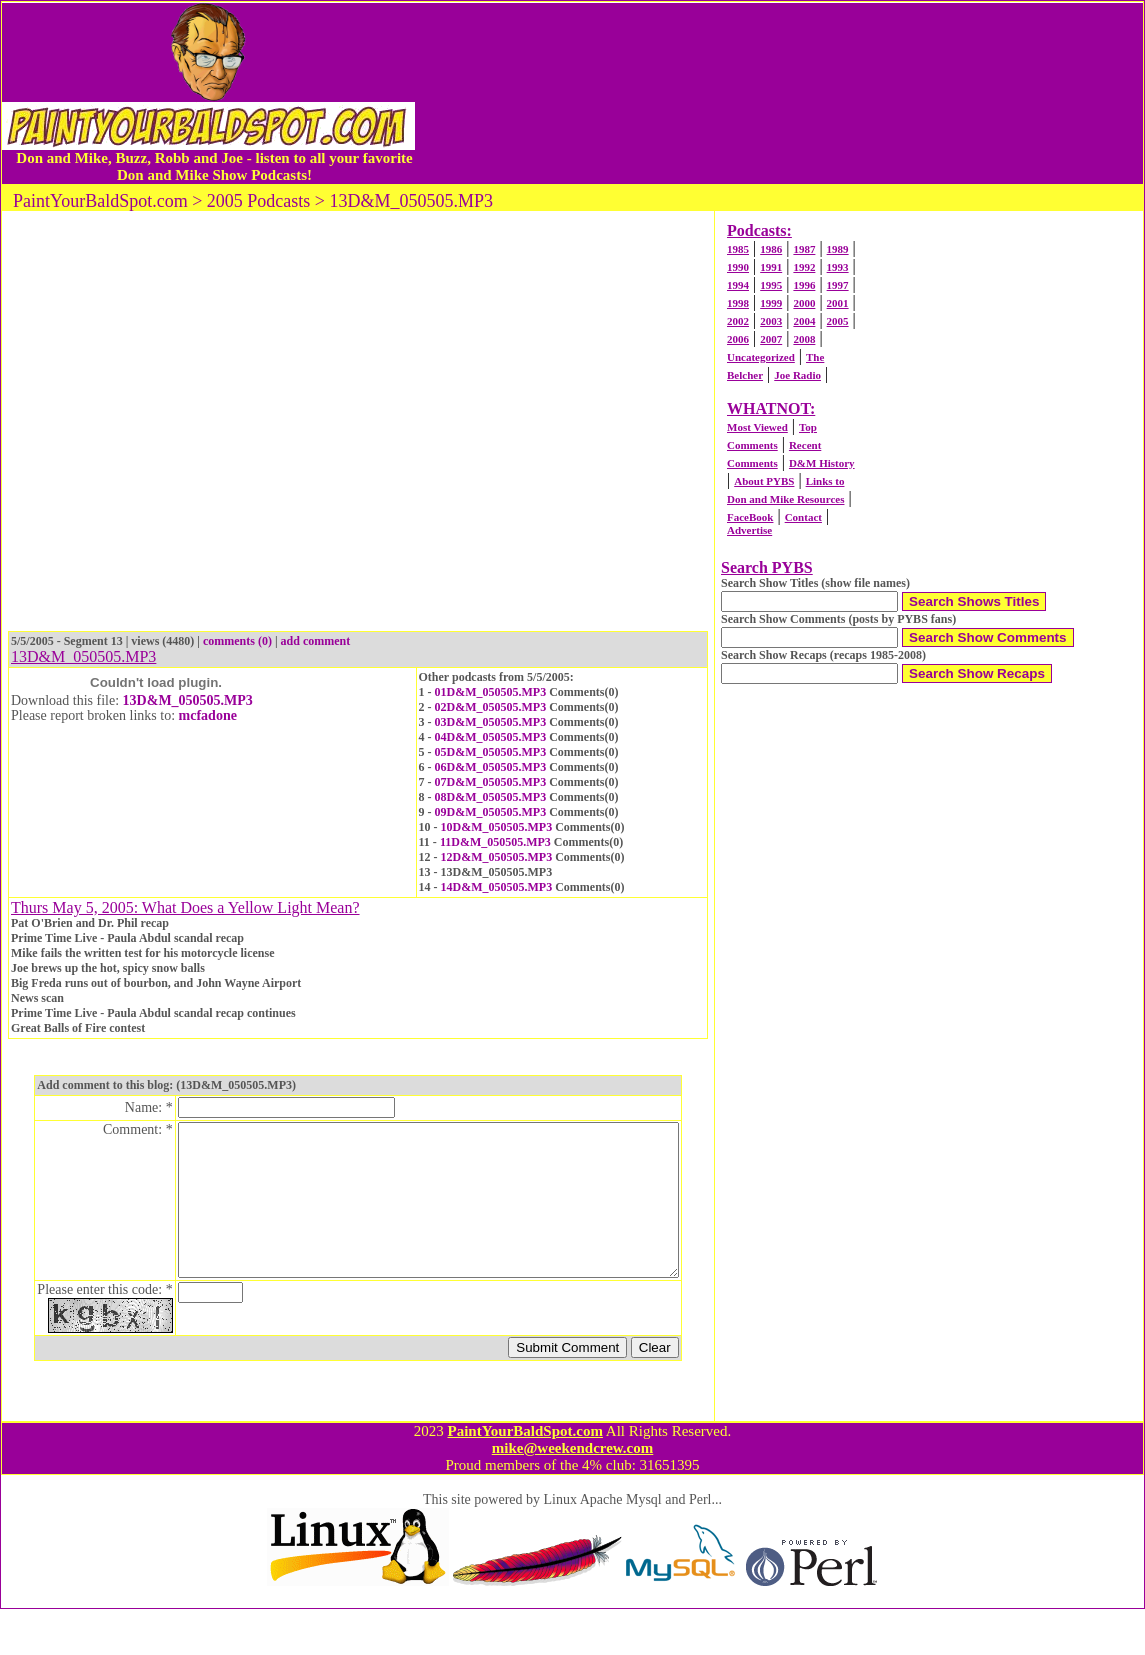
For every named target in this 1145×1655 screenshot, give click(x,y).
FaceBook (750, 517)
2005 (838, 321)
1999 (771, 303)
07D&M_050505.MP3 (491, 782)
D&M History (822, 463)
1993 (838, 267)
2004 (804, 321)
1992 (804, 267)
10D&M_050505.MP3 (497, 827)
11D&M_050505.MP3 (495, 842)
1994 (738, 285)
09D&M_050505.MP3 (491, 812)
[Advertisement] (779, 93)
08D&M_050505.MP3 (491, 797)
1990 (738, 267)
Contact (803, 517)
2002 (738, 321)
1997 (838, 285)
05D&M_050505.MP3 (491, 752)
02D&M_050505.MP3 (491, 707)
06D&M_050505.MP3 (491, 767)
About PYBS (764, 481)
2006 (738, 339)
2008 (804, 339)
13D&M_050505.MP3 (188, 700)
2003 (771, 321)
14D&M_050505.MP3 (497, 887)
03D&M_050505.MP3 (491, 722)
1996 (804, 285)
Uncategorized (761, 357)
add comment (316, 641)
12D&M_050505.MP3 (497, 857)
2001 (838, 303)
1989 (838, 249)
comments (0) (237, 641)
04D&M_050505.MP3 (491, 737)
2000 (804, 303)
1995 (771, 285)
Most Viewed (757, 427)
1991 (771, 267)
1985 (738, 249)
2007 (771, 339)
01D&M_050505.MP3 (491, 692)
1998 (738, 303)
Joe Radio (797, 375)
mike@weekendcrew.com (573, 1494)
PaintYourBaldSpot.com (524, 1477)
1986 (771, 249)
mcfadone (208, 715)
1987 (804, 249)
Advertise (749, 530)
